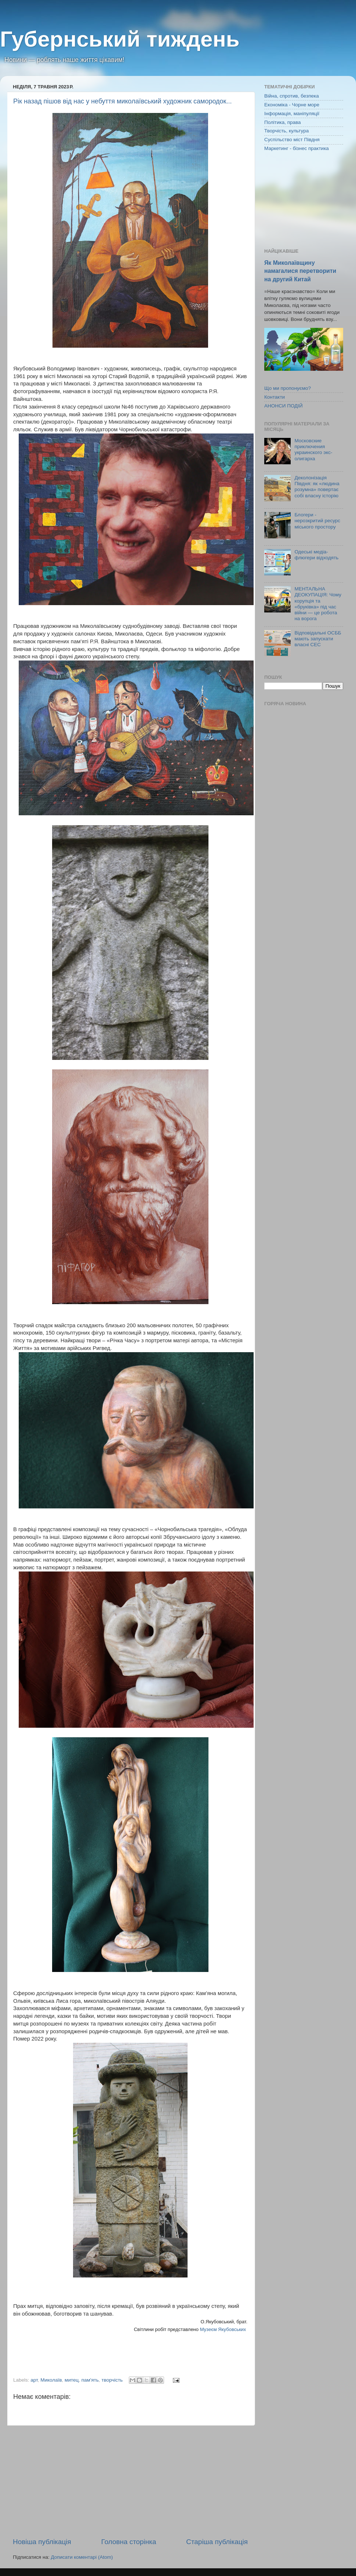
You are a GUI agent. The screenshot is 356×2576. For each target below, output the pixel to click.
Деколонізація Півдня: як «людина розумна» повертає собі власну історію (316, 486)
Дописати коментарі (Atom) (82, 2557)
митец (72, 2380)
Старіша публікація (217, 2542)
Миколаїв (51, 2380)
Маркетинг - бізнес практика (296, 148)
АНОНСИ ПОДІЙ (283, 406)
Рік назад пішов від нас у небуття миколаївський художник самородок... (122, 101)
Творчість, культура (286, 130)
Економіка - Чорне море (291, 104)
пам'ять (90, 2380)
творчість (112, 2380)
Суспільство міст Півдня (292, 139)
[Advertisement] (130, 2481)
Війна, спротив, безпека (291, 96)
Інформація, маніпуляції (291, 113)
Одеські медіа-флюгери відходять (316, 554)
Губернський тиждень (120, 39)
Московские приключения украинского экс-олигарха (313, 449)
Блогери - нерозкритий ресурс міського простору (317, 520)
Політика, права (282, 122)
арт (33, 2380)
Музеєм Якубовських (223, 2329)
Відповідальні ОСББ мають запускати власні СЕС (317, 638)
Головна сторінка (128, 2542)
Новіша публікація (42, 2542)
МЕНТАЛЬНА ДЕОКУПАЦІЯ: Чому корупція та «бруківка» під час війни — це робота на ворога (317, 603)
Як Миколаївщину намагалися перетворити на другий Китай (300, 271)
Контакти (274, 397)
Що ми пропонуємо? (287, 388)
